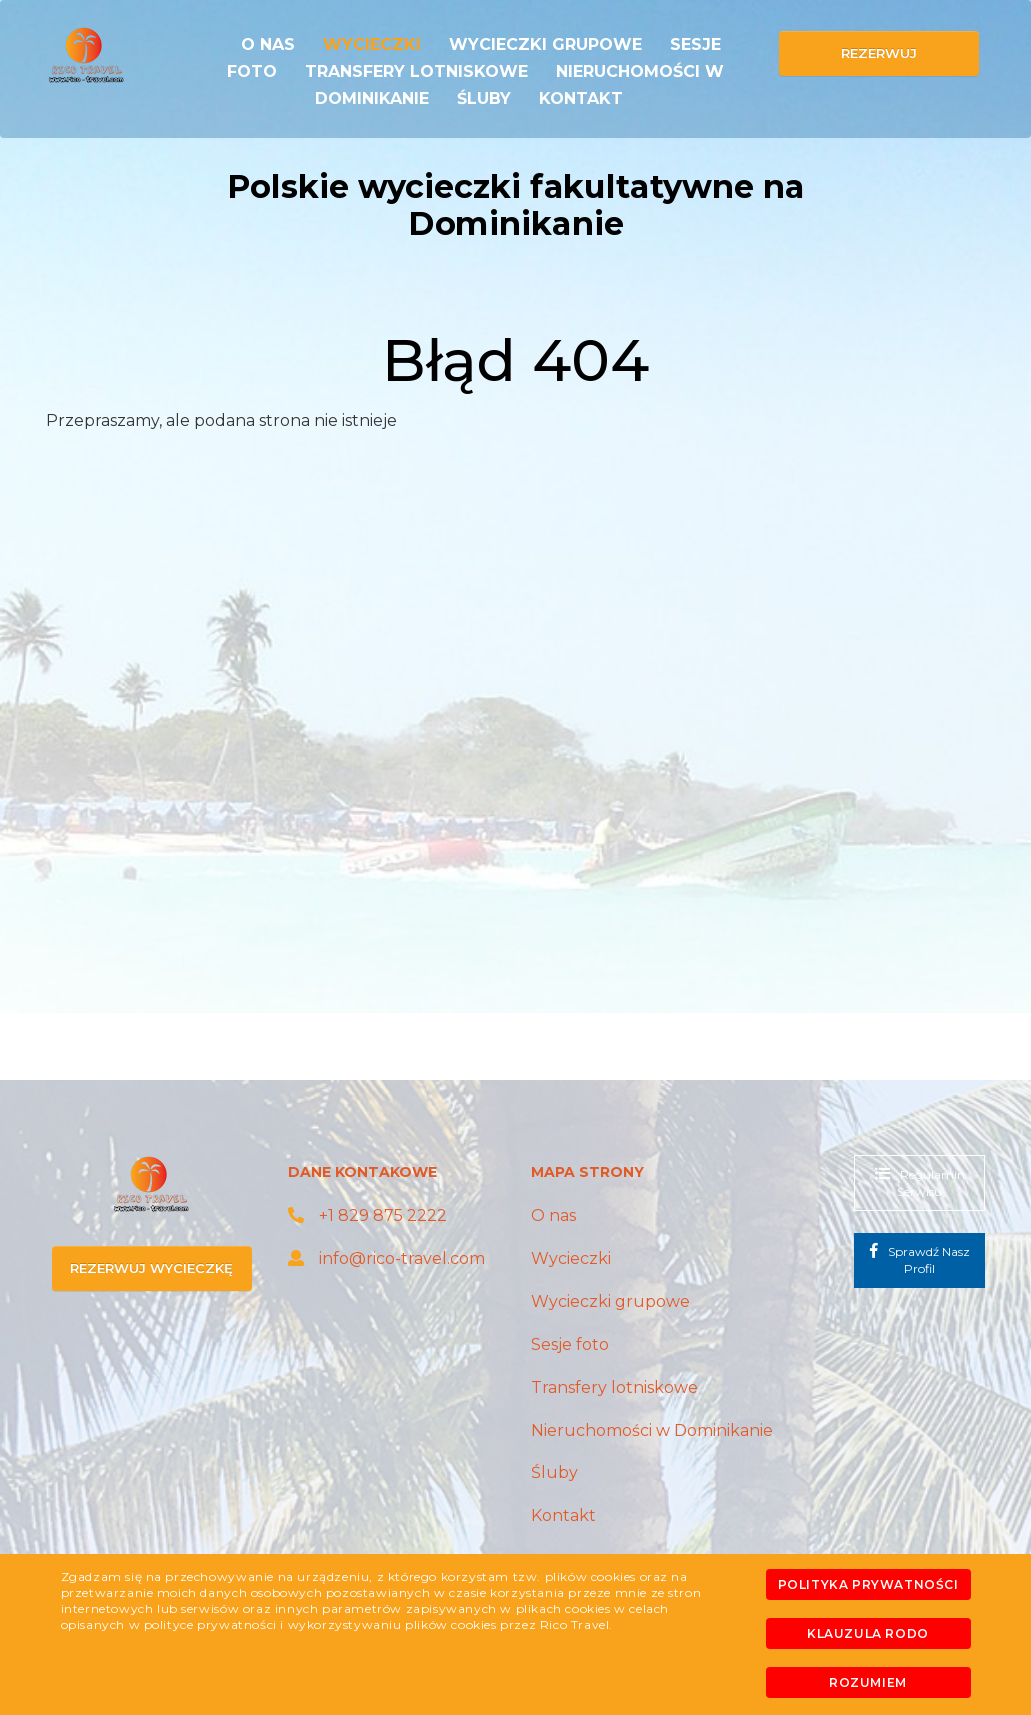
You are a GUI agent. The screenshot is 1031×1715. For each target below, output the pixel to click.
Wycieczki (372, 44)
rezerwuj (879, 53)
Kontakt (581, 98)
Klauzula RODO (868, 1633)
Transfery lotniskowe (416, 71)
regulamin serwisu (920, 1182)
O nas (268, 44)
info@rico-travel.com (386, 1258)
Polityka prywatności (868, 1584)
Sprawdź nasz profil (920, 1259)
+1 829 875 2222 (367, 1215)
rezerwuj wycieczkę (151, 1268)
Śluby (484, 98)
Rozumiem (868, 1682)
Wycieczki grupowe (545, 44)
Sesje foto (570, 1344)
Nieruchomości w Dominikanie (652, 1430)
